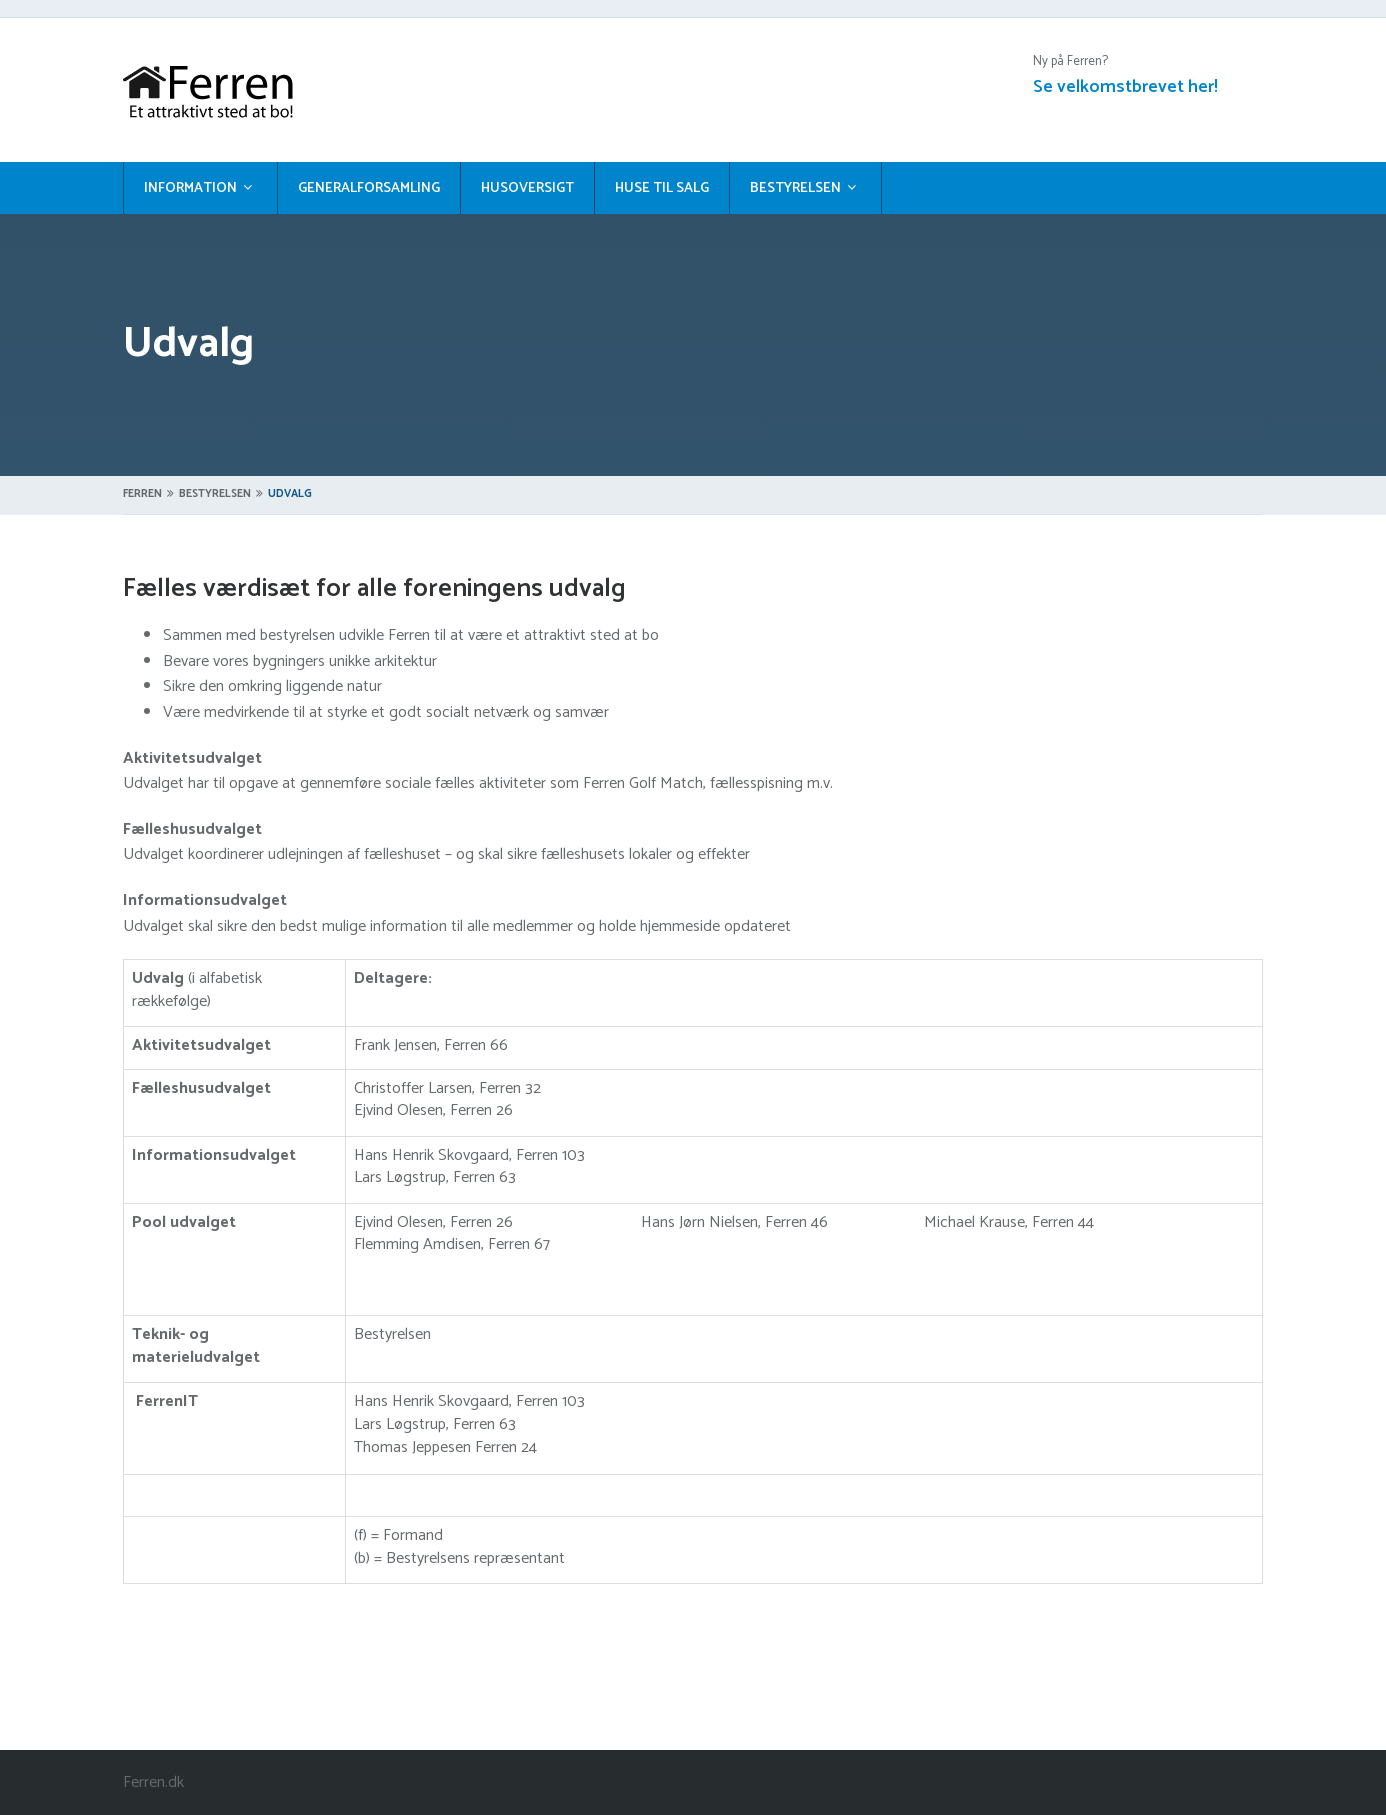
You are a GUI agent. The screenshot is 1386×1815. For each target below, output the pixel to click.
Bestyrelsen (795, 188)
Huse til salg (662, 188)
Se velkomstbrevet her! (1125, 87)
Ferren (142, 494)
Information (190, 188)
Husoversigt (527, 188)
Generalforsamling (369, 188)
